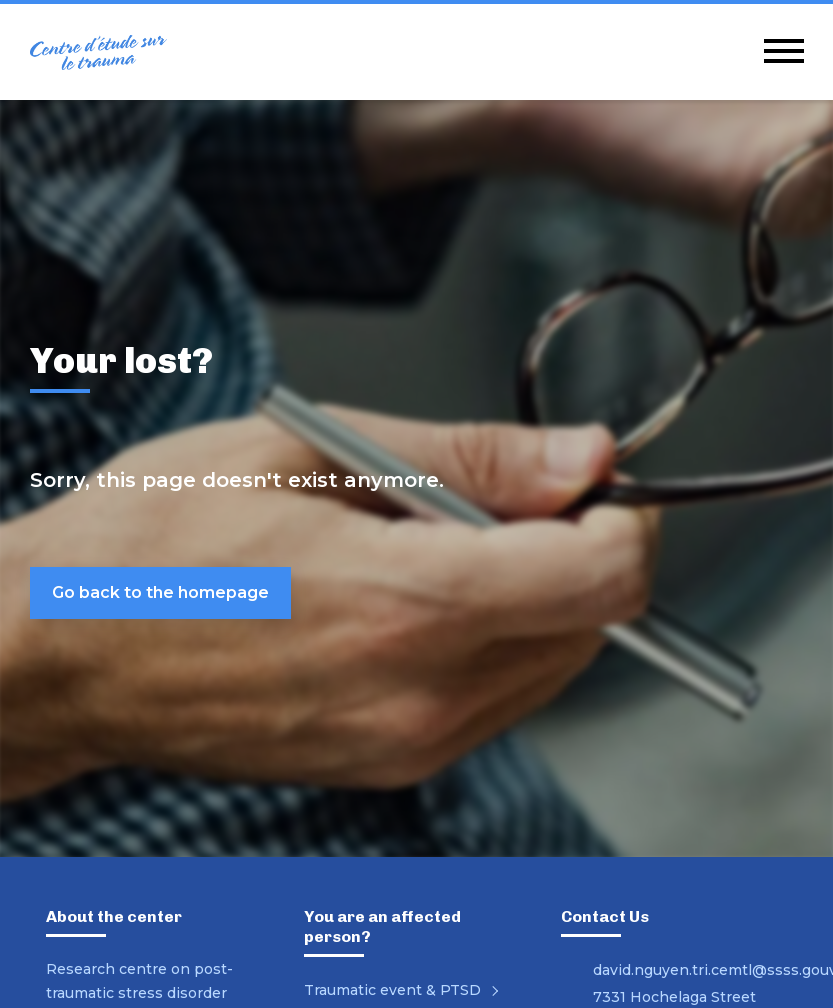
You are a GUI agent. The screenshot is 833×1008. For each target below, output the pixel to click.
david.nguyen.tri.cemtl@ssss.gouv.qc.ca (690, 970)
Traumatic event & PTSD (405, 990)
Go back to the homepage (160, 592)
